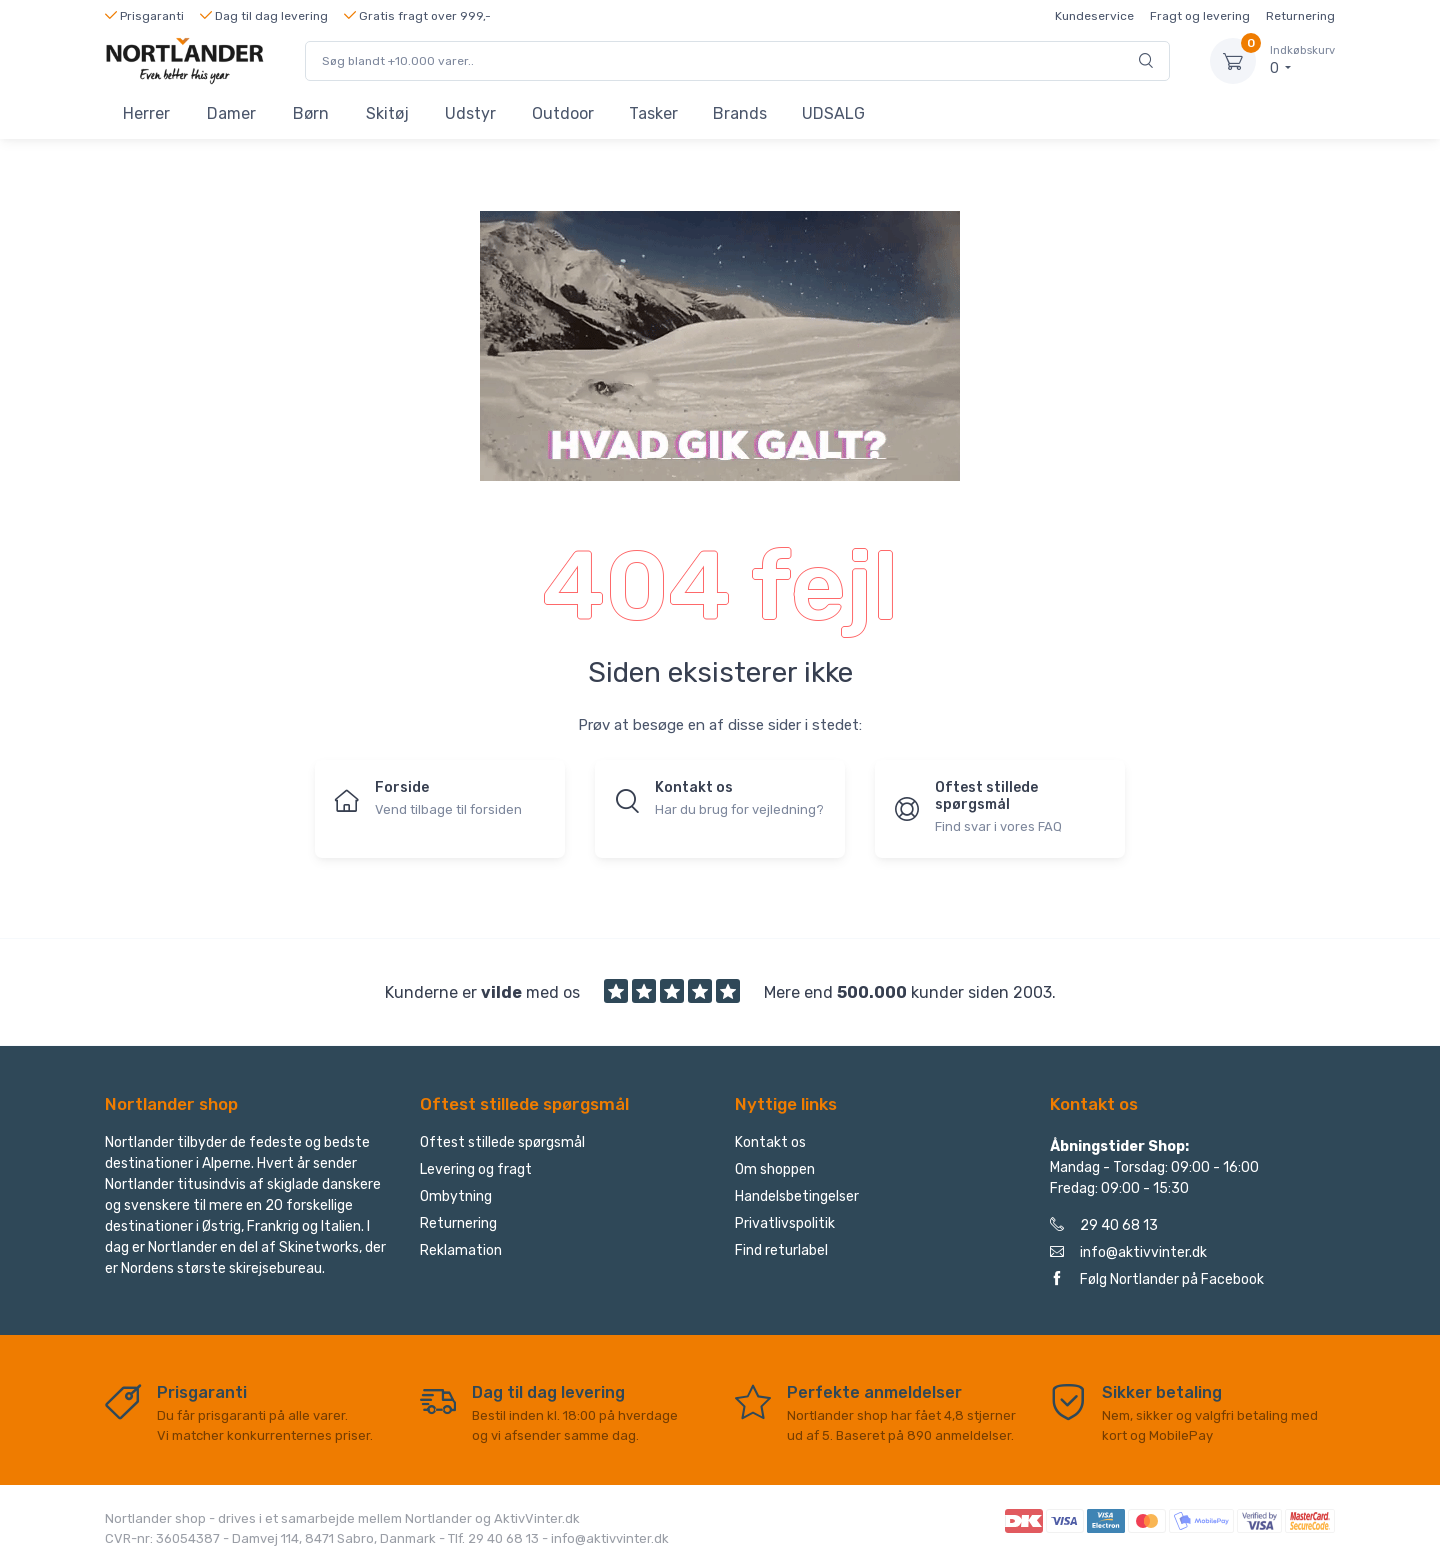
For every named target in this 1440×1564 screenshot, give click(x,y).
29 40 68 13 (1104, 1225)
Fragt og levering (1200, 16)
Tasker (653, 113)
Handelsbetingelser (797, 1196)
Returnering (1300, 16)
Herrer (146, 113)
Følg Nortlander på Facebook (1157, 1279)
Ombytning (456, 1196)
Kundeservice (1094, 16)
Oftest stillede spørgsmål (502, 1142)
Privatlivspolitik (785, 1223)
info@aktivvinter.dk (1128, 1252)
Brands (740, 113)
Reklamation (461, 1250)
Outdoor (563, 113)
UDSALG (833, 113)
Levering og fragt (476, 1169)
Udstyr (470, 113)
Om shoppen (775, 1169)
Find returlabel (781, 1250)
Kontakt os (770, 1142)
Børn (311, 113)
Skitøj (387, 113)
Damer (231, 113)
